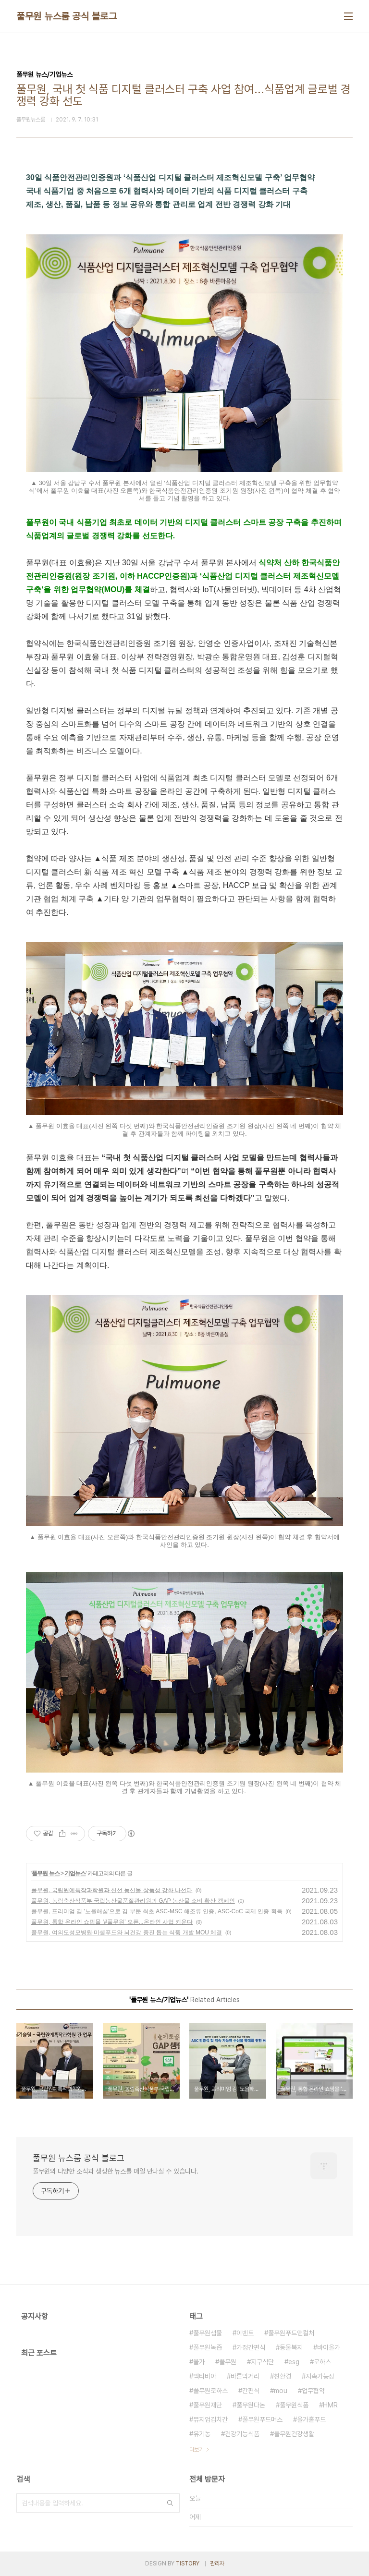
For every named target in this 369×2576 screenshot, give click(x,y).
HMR (330, 2405)
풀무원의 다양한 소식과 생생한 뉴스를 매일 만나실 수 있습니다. (115, 2171)
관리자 (217, 2563)
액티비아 (204, 2376)
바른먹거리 (245, 2376)
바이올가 (328, 2347)
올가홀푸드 (311, 2419)
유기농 (201, 2434)
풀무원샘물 (207, 2333)
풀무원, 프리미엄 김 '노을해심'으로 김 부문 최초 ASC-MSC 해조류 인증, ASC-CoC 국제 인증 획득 (157, 1911)
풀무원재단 (207, 2405)
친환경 (282, 2376)
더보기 (196, 2449)
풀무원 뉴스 (45, 1873)
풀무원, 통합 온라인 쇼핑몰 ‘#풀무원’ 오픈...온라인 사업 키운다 (112, 1922)
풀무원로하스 (210, 2390)
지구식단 (262, 2362)
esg (293, 2362)
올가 (199, 2362)
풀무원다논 (250, 2405)
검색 (170, 2503)
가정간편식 (250, 2347)
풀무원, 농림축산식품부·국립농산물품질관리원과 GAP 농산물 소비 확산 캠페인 (133, 1900)
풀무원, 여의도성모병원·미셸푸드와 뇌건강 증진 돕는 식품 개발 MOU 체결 (126, 1932)
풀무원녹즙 (207, 2347)
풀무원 (227, 2362)
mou (280, 2390)
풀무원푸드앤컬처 (291, 2333)
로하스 (322, 2362)
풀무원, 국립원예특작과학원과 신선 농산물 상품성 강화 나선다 (111, 1890)
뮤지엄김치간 (210, 2419)
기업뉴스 (75, 1873)
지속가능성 (320, 2376)
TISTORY (187, 2563)
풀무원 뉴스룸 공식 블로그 (66, 16)
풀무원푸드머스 (262, 2419)
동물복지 (291, 2347)
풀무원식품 (294, 2405)
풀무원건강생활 (294, 2434)
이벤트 (245, 2333)
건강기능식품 (242, 2434)
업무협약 (313, 2390)
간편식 (250, 2390)
